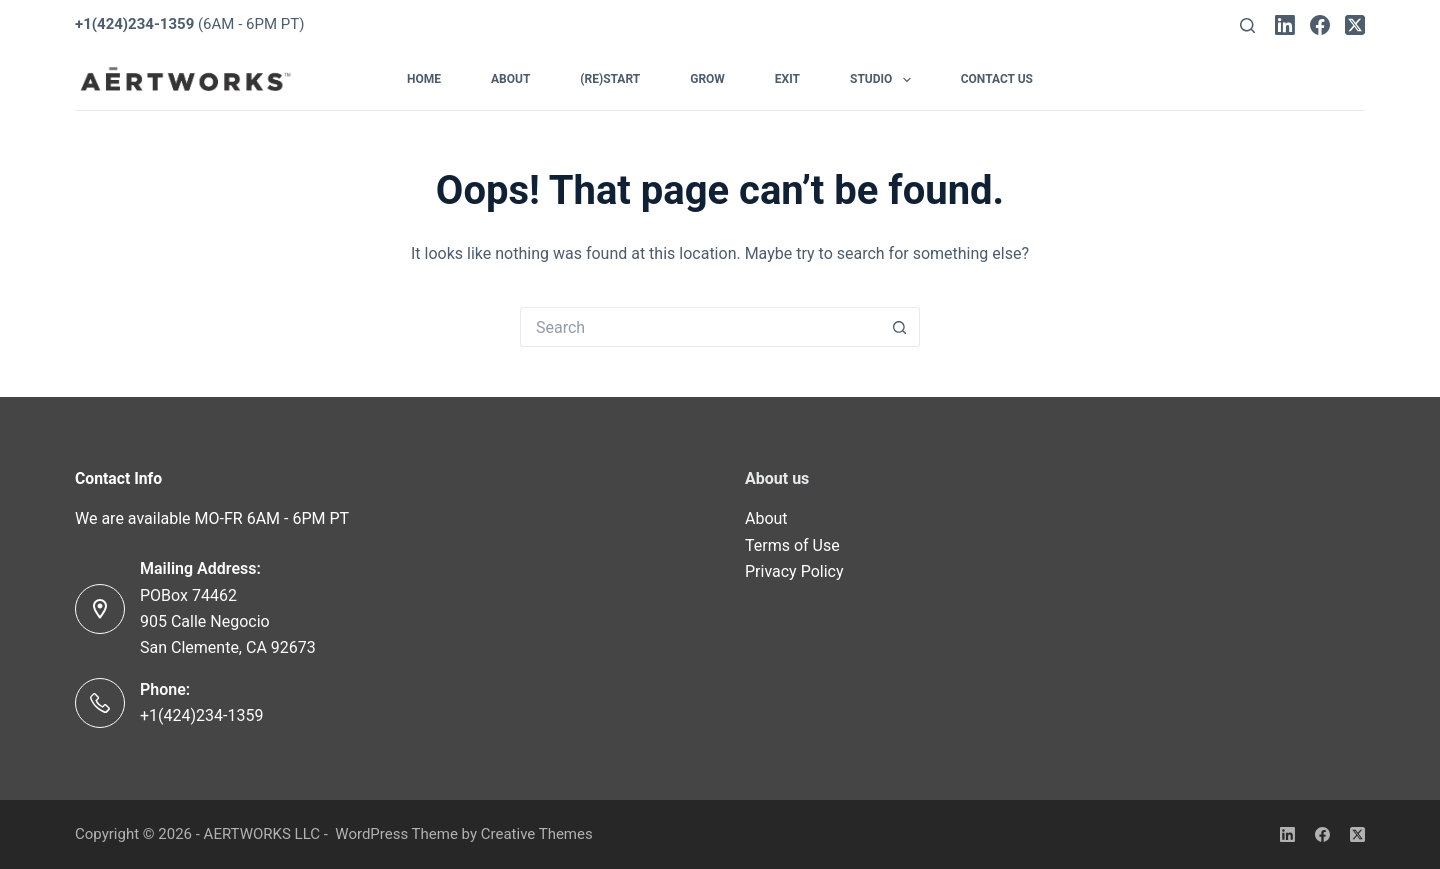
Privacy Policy (794, 571)
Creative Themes (537, 834)
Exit (787, 79)
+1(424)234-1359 (201, 715)
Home (424, 79)
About (510, 79)
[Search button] (900, 327)
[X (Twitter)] (1355, 25)
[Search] (1247, 25)
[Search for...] (700, 327)
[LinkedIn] (1285, 25)
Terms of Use (792, 545)
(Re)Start (610, 79)
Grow (707, 79)
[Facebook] (1320, 25)
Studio (884, 80)
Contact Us (997, 79)
